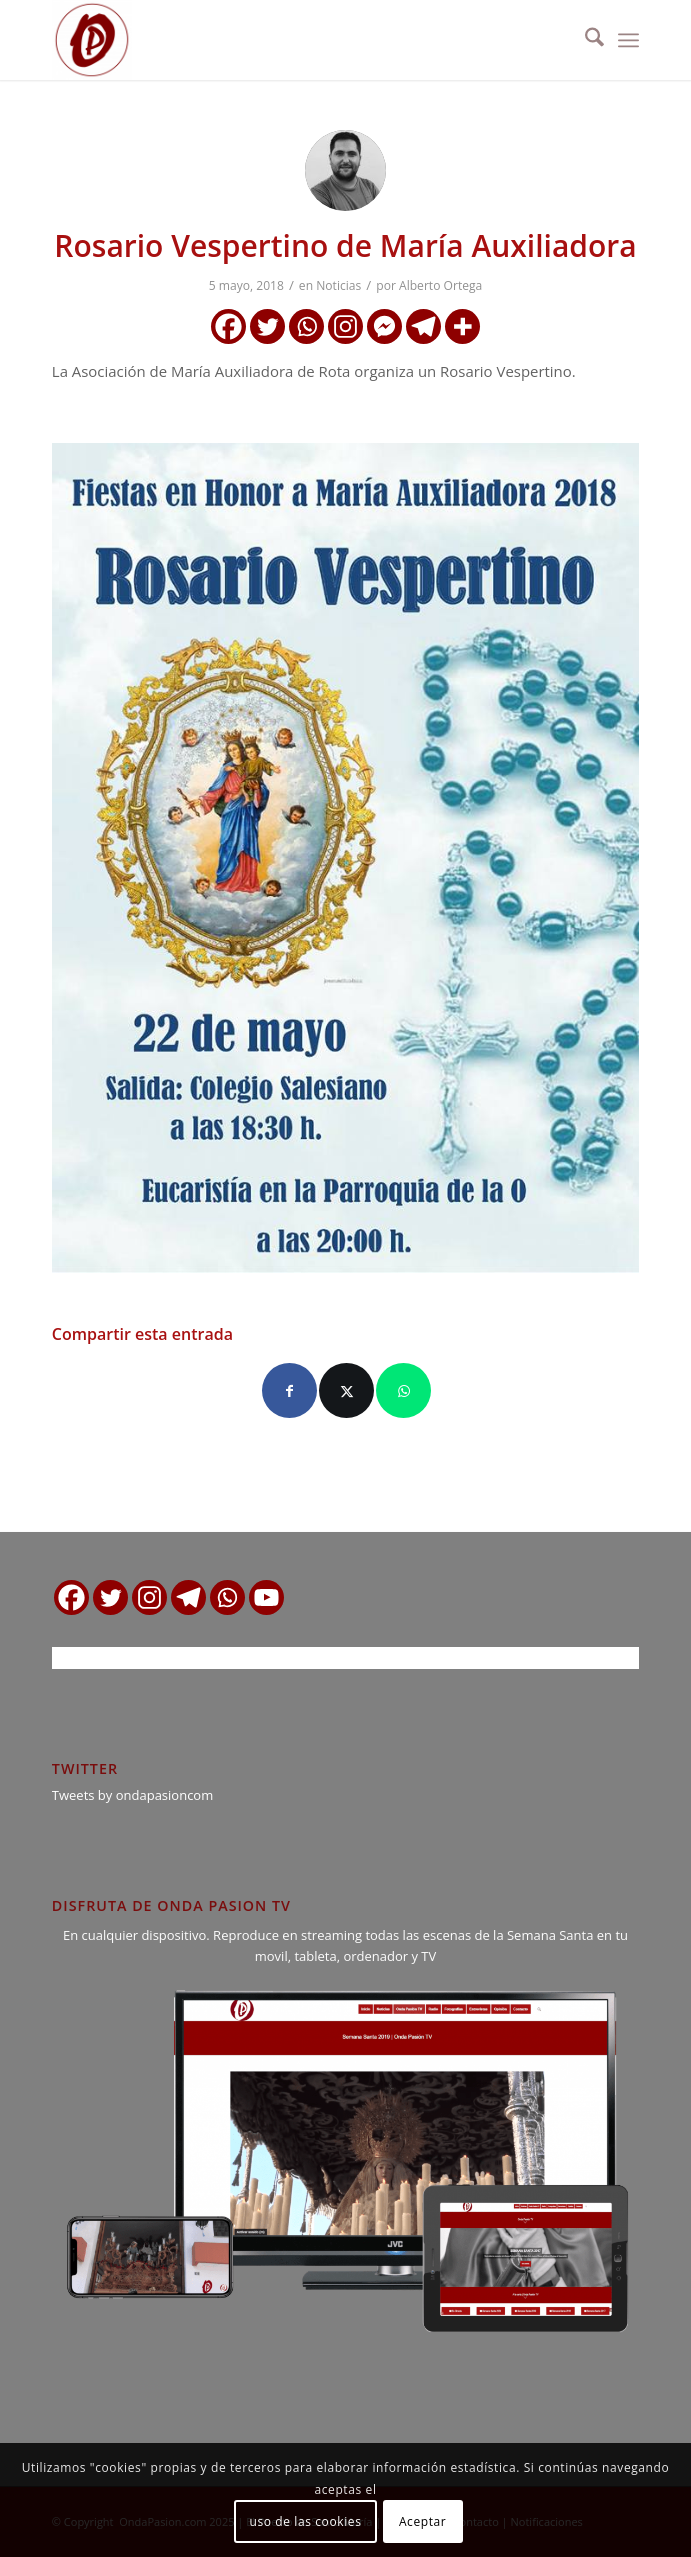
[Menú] (628, 40)
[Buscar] (584, 40)
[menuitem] (584, 40)
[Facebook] (228, 326)
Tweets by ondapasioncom (132, 1795)
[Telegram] (423, 326)
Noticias (338, 285)
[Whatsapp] (306, 326)
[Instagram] (345, 326)
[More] (462, 326)
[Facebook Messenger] (384, 326)
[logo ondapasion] (287, 40)
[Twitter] (267, 326)
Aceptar (422, 2521)
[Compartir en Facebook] (289, 1390)
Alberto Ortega (440, 285)
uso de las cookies (306, 2521)
